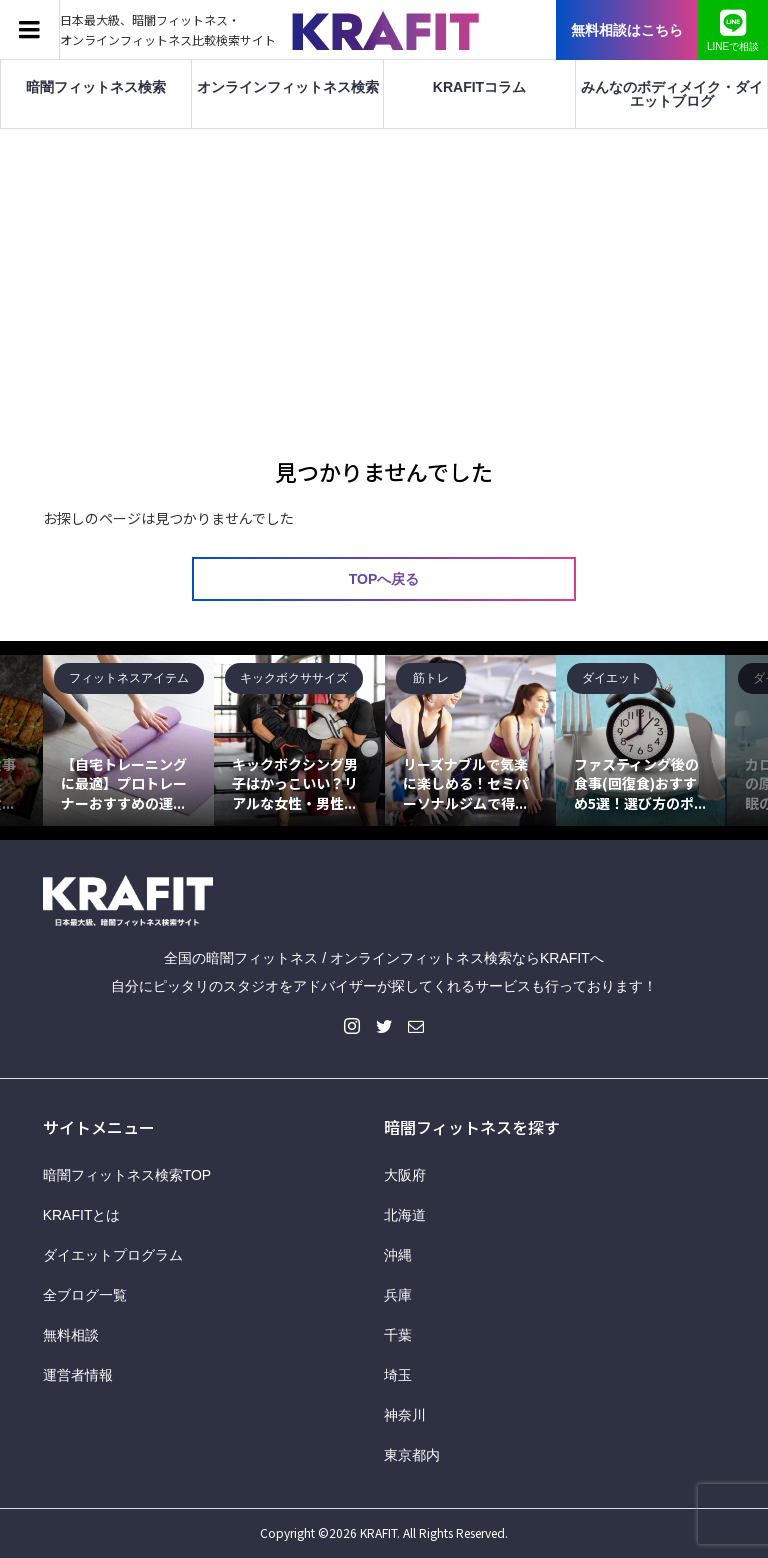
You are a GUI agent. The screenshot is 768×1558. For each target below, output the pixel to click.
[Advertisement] (384, 279)
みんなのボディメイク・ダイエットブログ (672, 94)
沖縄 (398, 1255)
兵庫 (398, 1295)
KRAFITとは (82, 1215)
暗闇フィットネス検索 (96, 87)
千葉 (398, 1335)
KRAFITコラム (479, 87)
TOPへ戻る (384, 579)
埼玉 (398, 1375)
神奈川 (405, 1415)
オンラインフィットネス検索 (288, 87)
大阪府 (405, 1175)
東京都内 (412, 1455)
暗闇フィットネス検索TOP (127, 1175)
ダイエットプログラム (113, 1255)
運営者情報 (78, 1375)
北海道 (405, 1215)
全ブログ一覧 (85, 1295)
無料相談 (71, 1335)
